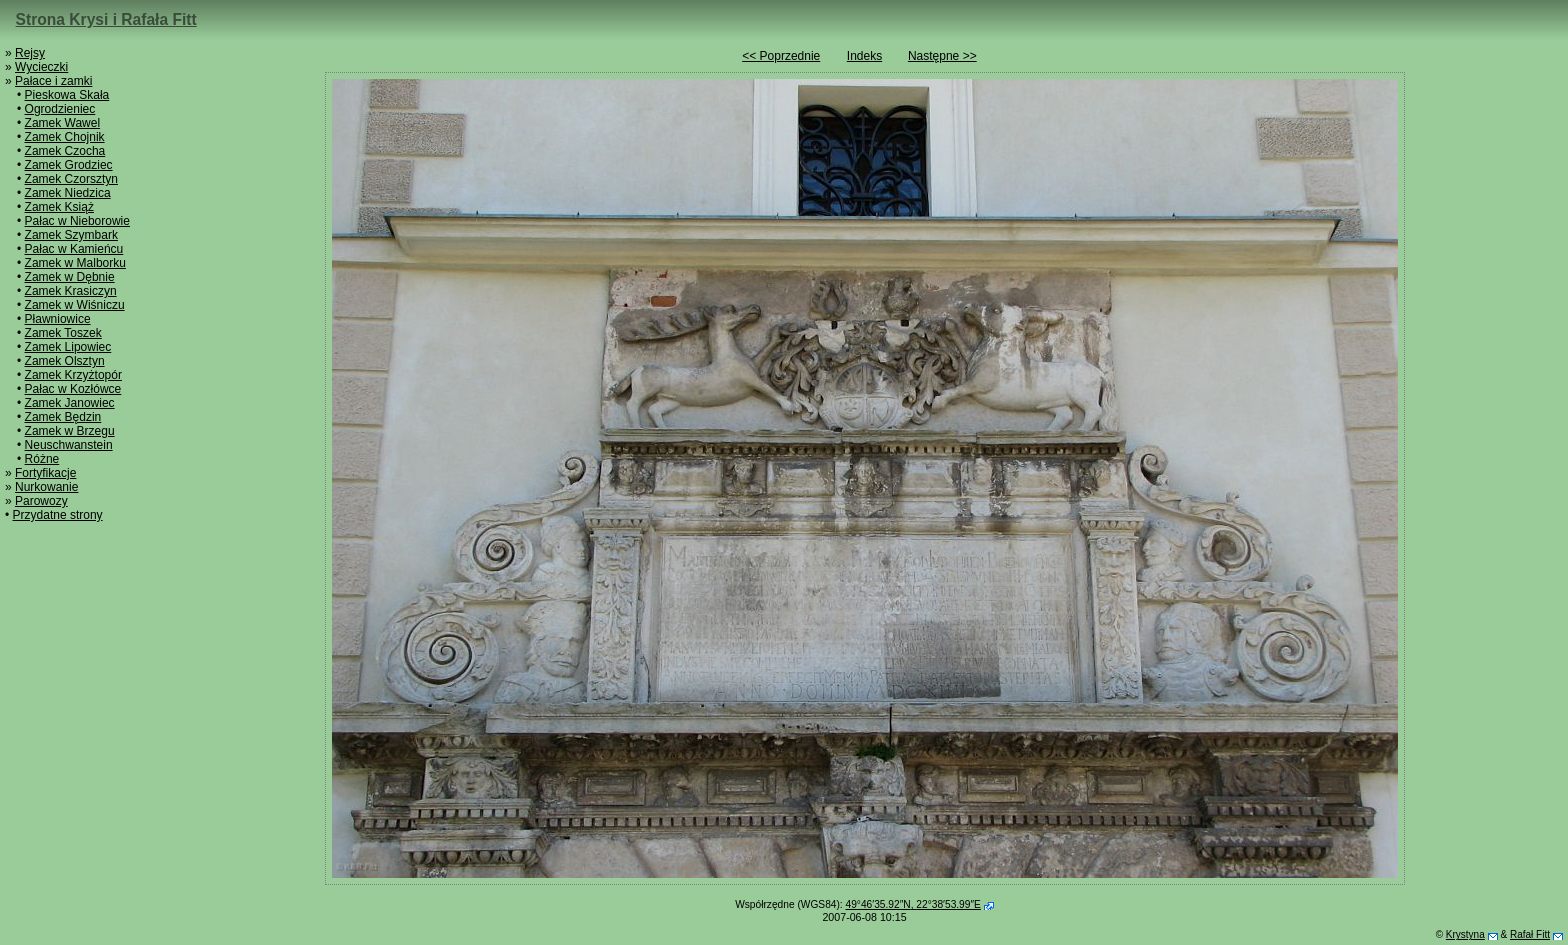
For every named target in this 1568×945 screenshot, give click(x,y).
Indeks (864, 56)
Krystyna (1465, 934)
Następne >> (942, 56)
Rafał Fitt (1530, 934)
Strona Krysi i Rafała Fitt (106, 19)
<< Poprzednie (781, 56)
